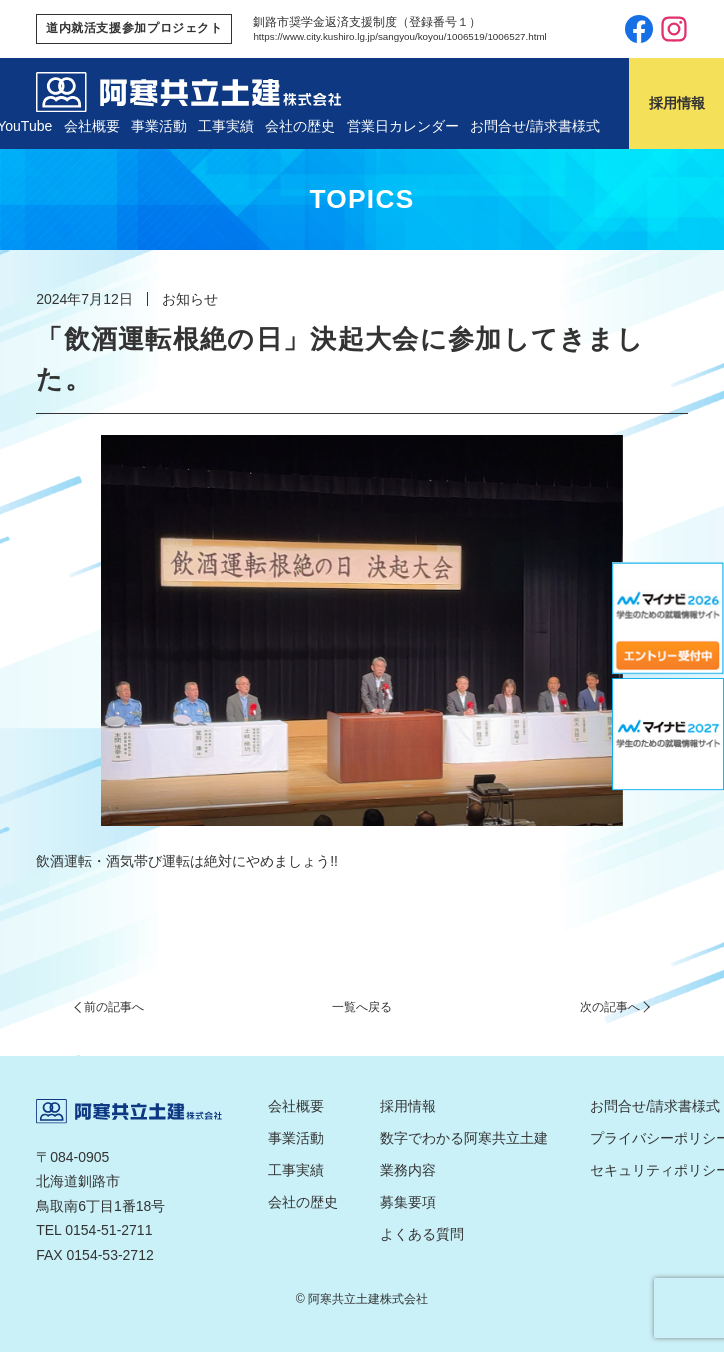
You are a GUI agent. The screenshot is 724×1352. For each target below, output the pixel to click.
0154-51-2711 (108, 1230)
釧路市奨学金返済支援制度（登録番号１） (367, 22)
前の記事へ (114, 1007)
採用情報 (408, 1106)
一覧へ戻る (362, 1007)
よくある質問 (422, 1234)
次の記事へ (610, 1007)
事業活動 (159, 126)
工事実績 (226, 126)
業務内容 (408, 1170)
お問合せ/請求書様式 (535, 126)
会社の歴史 (300, 126)
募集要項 (408, 1202)
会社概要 (92, 126)
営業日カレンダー (403, 126)
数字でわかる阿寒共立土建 (464, 1138)
